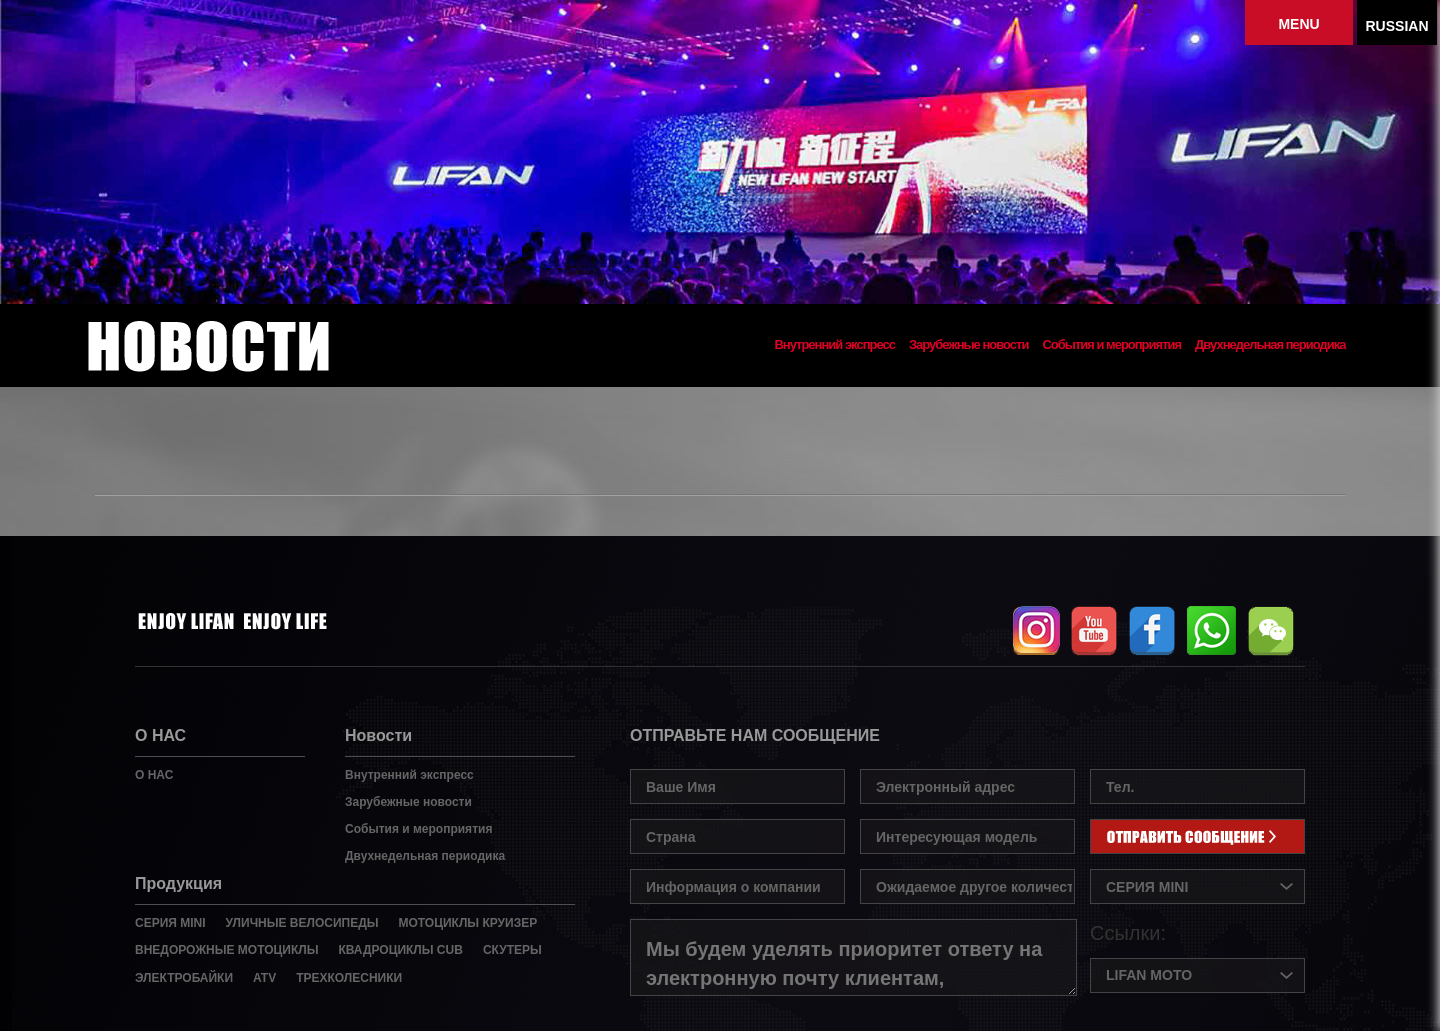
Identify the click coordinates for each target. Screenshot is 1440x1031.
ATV (264, 978)
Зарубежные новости (968, 345)
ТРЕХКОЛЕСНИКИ (349, 978)
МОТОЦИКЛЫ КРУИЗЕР (467, 923)
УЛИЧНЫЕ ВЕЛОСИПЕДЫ (302, 923)
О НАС (154, 775)
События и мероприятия (1111, 345)
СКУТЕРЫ (512, 950)
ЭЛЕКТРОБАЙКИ (184, 978)
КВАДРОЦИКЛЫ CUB (400, 950)
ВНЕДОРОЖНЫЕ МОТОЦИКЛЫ (226, 950)
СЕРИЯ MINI (170, 923)
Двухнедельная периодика (1270, 345)
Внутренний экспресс (834, 345)
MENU (1298, 24)
